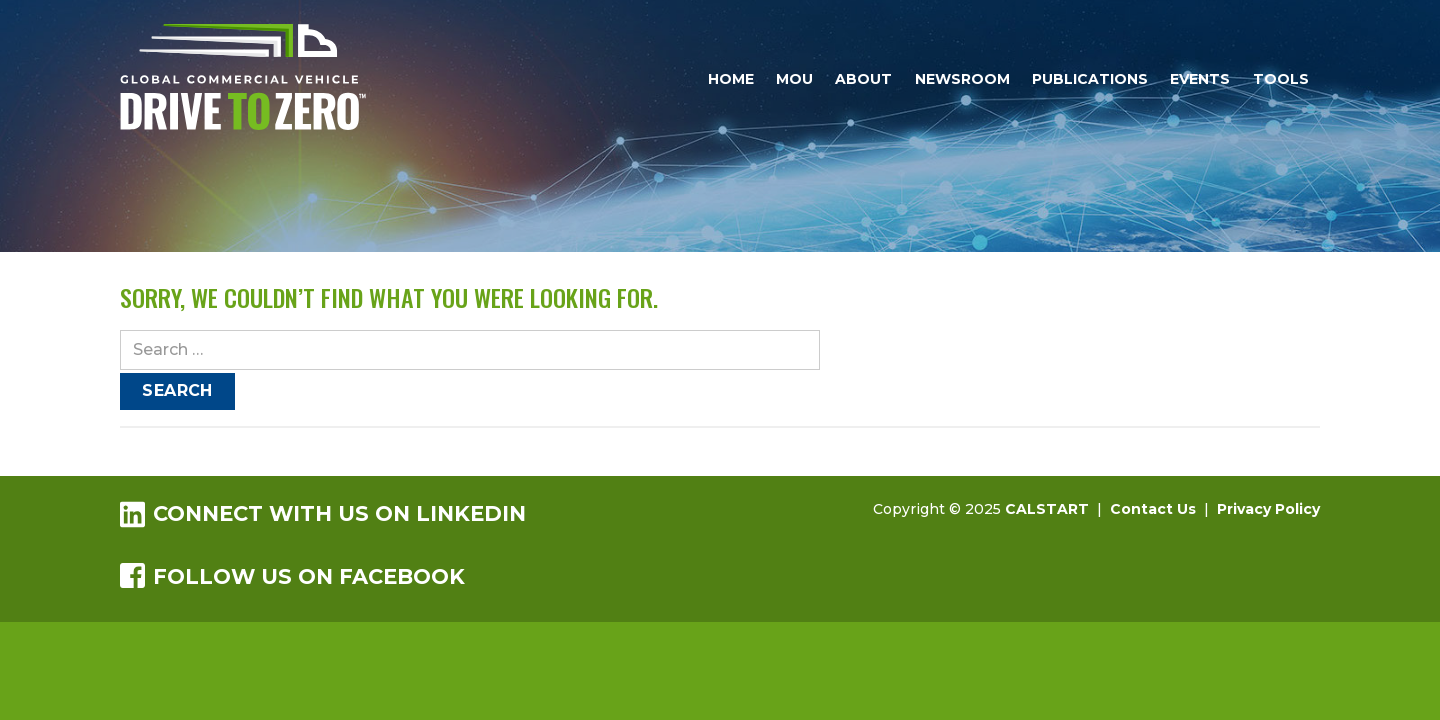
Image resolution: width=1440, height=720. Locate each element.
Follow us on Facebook (292, 576)
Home (731, 79)
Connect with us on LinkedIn (323, 513)
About (863, 79)
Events (1200, 79)
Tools (1281, 79)
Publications (1090, 79)
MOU (794, 79)
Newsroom (962, 79)
